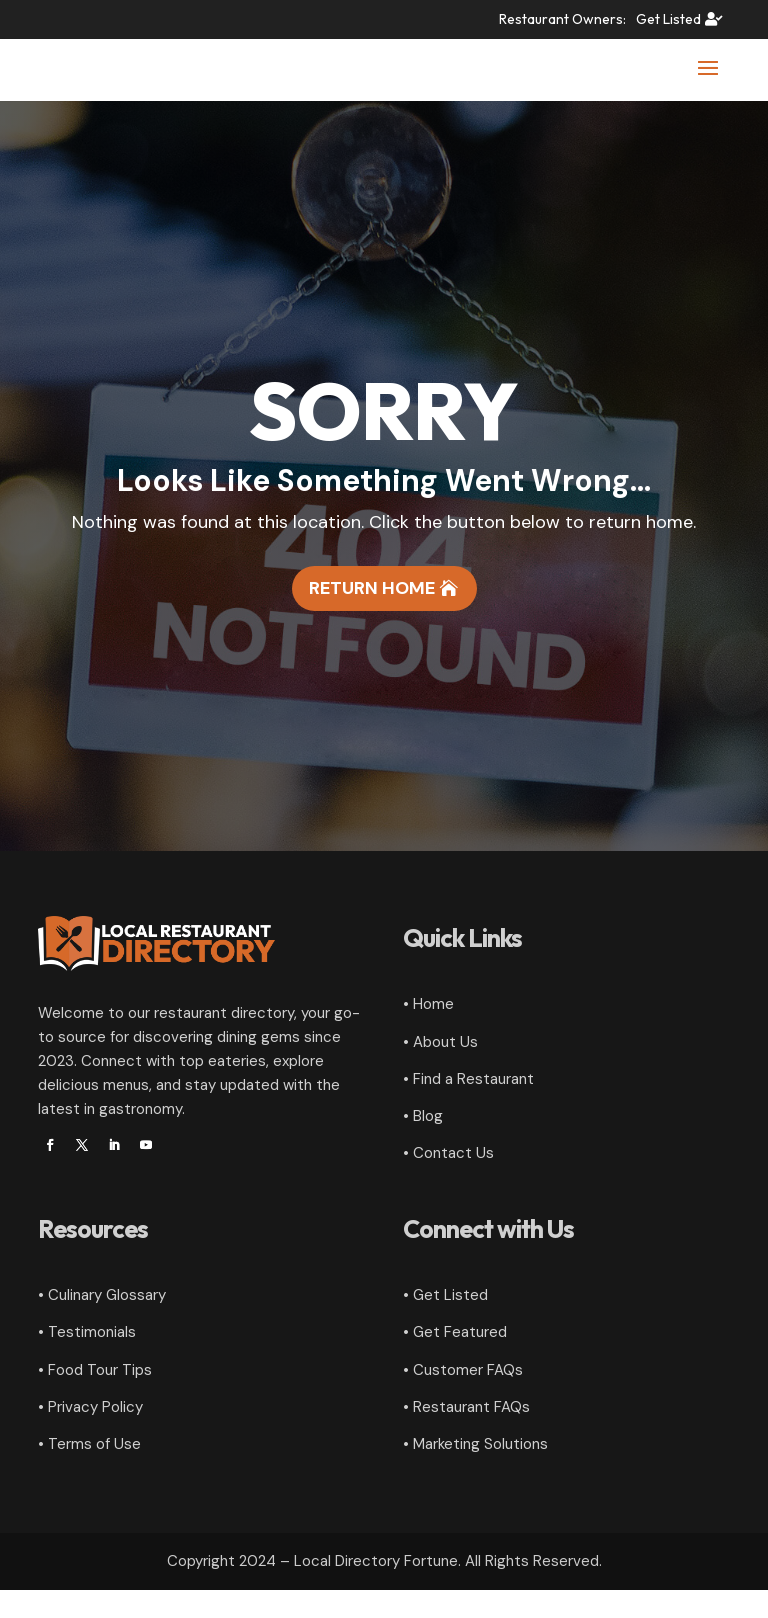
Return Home (372, 616)
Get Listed (668, 19)
